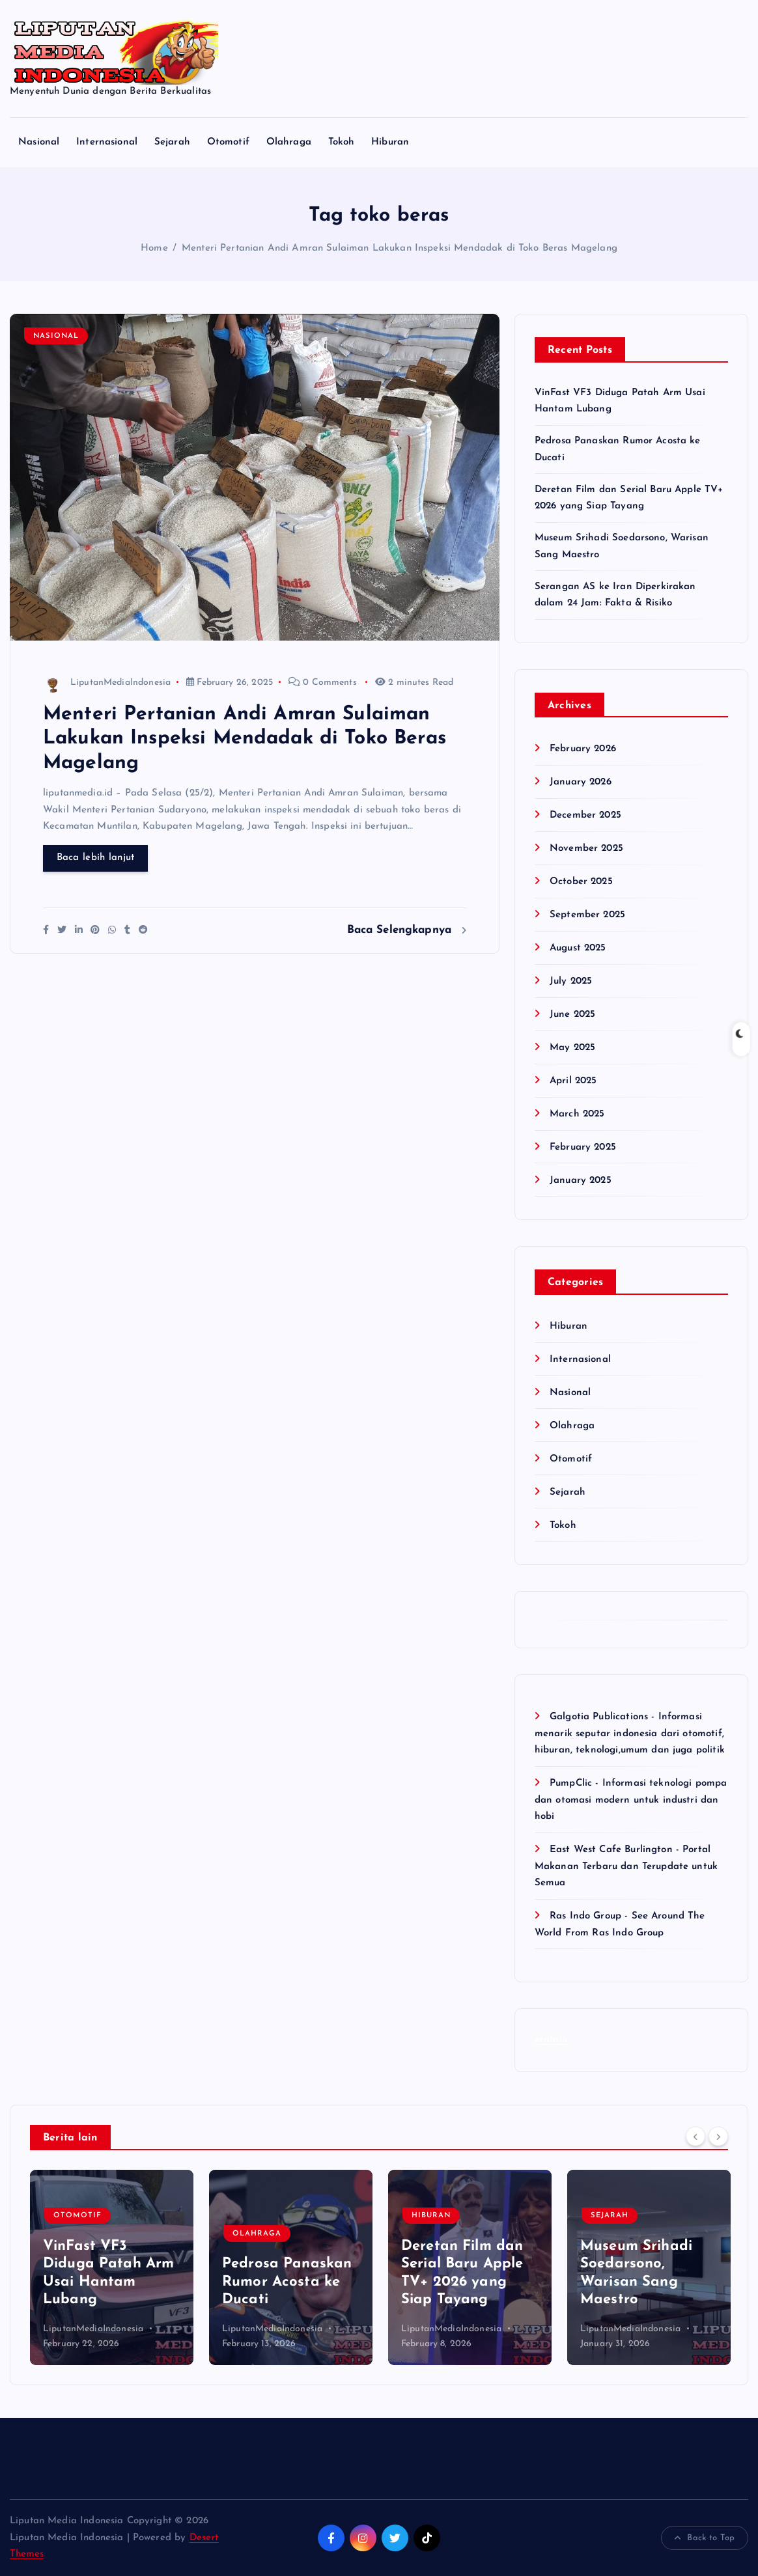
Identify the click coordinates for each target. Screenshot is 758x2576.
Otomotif (228, 142)
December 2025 (585, 815)
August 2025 (578, 948)
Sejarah (172, 142)
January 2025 (580, 1180)
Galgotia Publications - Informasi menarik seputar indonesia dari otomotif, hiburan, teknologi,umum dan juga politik (630, 1733)
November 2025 (586, 848)
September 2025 (587, 915)
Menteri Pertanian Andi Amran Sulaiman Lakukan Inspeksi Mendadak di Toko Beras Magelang (399, 248)
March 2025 (577, 1114)
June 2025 (572, 1014)
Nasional (38, 142)
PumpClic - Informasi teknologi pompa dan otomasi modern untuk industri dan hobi (631, 1800)
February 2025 (583, 1147)
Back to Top (705, 2538)
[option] (111, 2267)
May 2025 (572, 1048)
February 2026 (583, 749)
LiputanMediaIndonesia (107, 682)
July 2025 (571, 981)
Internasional (106, 142)
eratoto (551, 2040)
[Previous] (695, 2136)
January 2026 (580, 782)
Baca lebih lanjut (96, 858)
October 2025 (581, 882)
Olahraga (288, 142)
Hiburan (390, 142)
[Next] (718, 2136)
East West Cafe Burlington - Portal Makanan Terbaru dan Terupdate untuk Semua (626, 1866)
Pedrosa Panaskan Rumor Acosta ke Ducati (287, 2281)
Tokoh (341, 142)
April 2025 (573, 1081)
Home (154, 248)
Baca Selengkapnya (407, 929)
